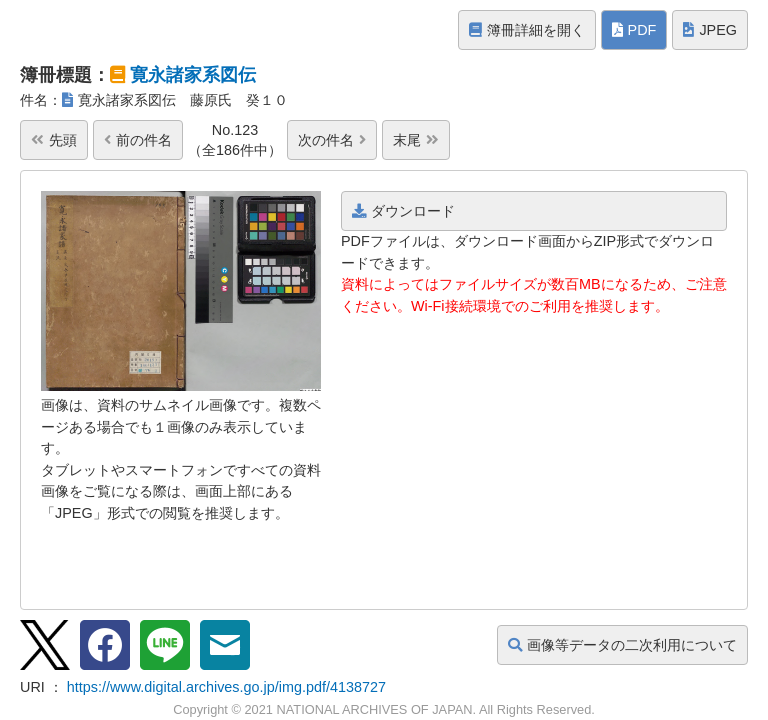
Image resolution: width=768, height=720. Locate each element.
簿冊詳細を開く (527, 30)
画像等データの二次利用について (622, 645)
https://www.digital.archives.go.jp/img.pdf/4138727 (226, 687)
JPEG (710, 30)
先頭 (54, 140)
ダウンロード (403, 211)
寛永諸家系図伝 (193, 75)
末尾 (416, 140)
